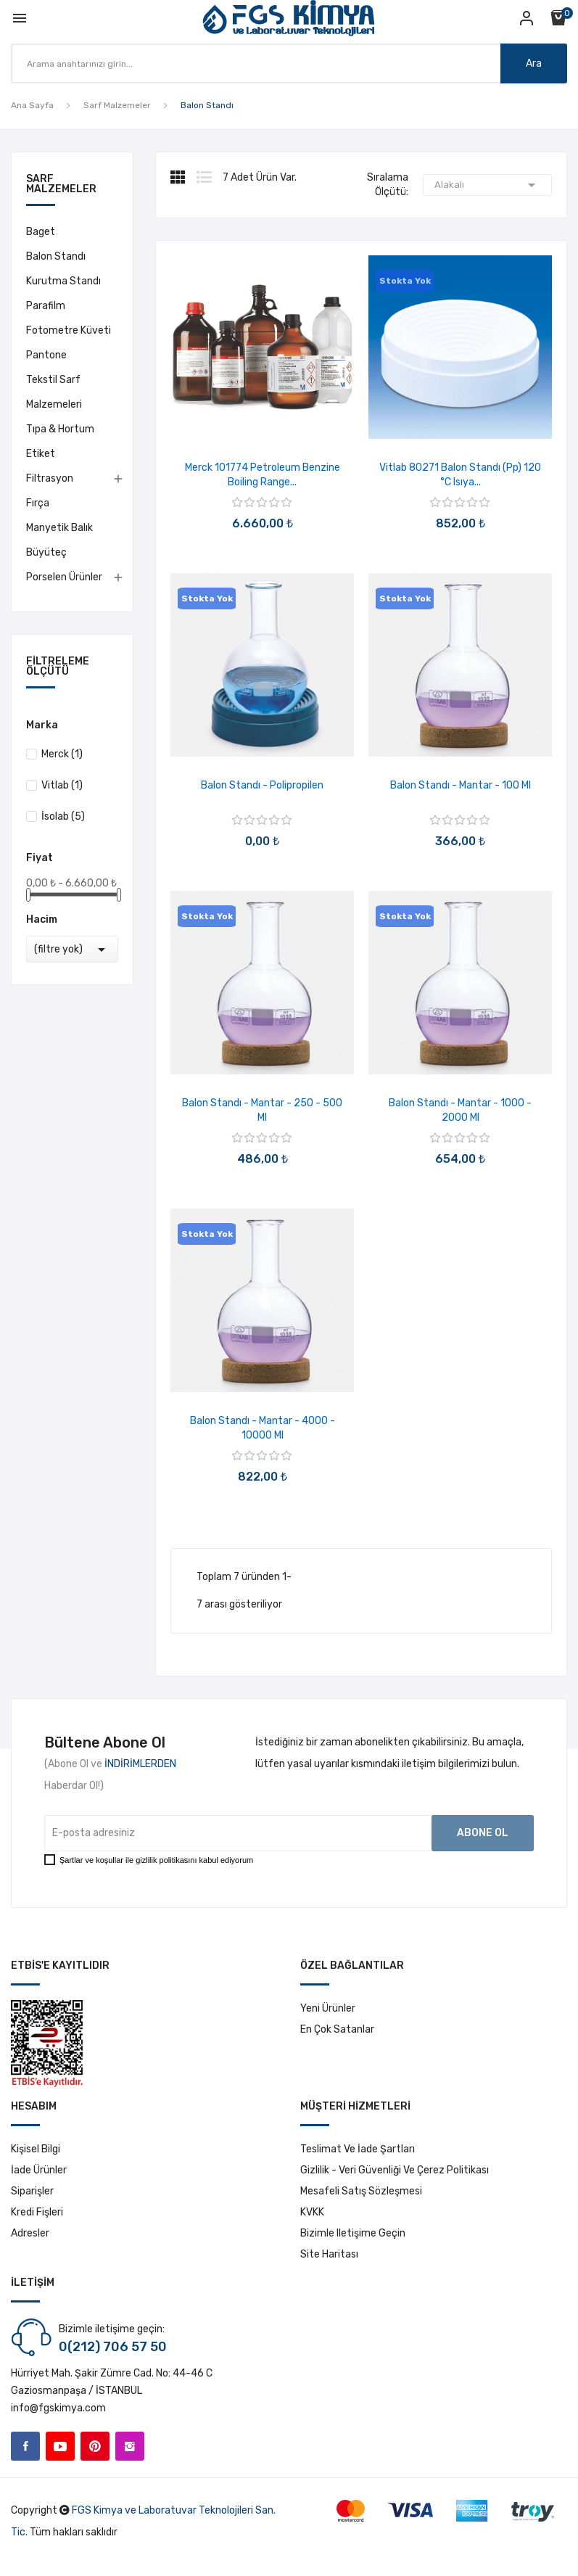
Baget (40, 232)
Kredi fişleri (37, 2212)
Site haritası (329, 2254)
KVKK (312, 2212)
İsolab (63, 816)
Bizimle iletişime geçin (352, 2233)
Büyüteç (46, 552)
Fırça (37, 503)
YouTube (60, 2446)
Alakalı (487, 185)
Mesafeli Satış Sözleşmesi (361, 2191)
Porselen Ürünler (64, 577)
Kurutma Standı (63, 281)
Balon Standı (56, 256)
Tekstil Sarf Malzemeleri (54, 392)
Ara (534, 63)
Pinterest (95, 2446)
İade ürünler (39, 2170)
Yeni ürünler (327, 2008)
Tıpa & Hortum (60, 429)
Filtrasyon (49, 478)
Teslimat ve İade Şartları (357, 2149)
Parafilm (45, 306)
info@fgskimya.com (58, 2408)
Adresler (30, 2233)
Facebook (25, 2446)
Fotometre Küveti (68, 330)
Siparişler (32, 2191)
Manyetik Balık (59, 528)
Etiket (40, 454)
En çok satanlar (337, 2029)
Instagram (129, 2446)
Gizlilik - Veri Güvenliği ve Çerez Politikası (394, 2170)
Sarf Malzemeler (61, 184)
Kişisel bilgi (35, 2149)
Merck (62, 754)
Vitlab (62, 785)
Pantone (46, 355)
